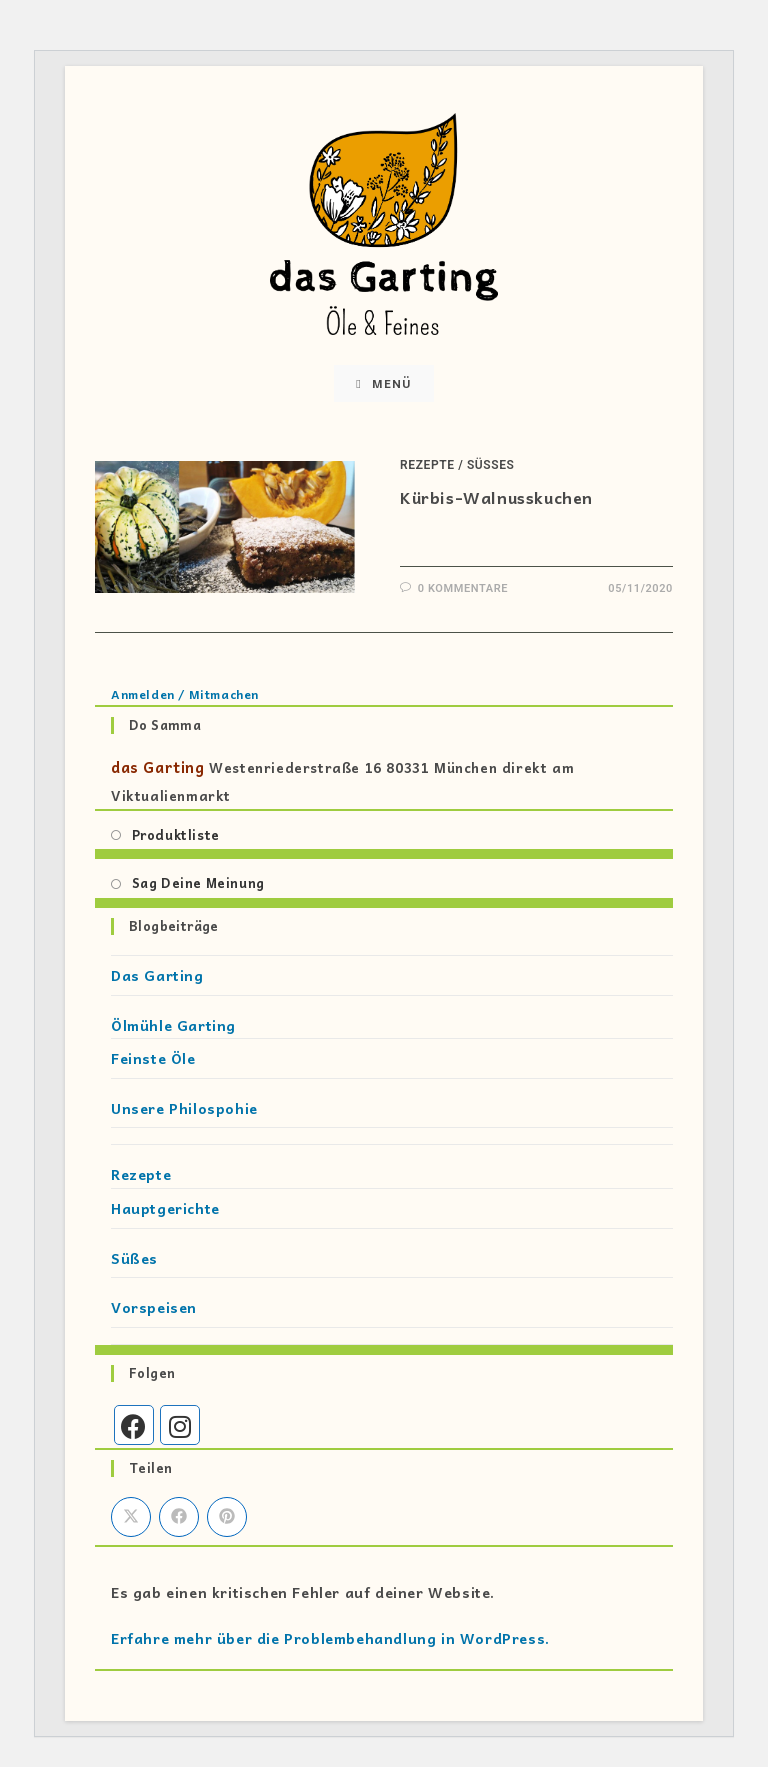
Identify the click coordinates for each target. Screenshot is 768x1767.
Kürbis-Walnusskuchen (496, 497)
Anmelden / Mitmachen (185, 694)
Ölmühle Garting (173, 1025)
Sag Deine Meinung (198, 882)
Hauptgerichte (165, 1208)
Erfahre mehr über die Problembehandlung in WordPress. (330, 1638)
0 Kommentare (463, 588)
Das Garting (157, 975)
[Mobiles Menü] (383, 383)
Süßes (491, 465)
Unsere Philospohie (184, 1108)
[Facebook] (134, 1425)
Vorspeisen (154, 1307)
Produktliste (176, 834)
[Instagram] (180, 1425)
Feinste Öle (153, 1058)
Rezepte (427, 465)
